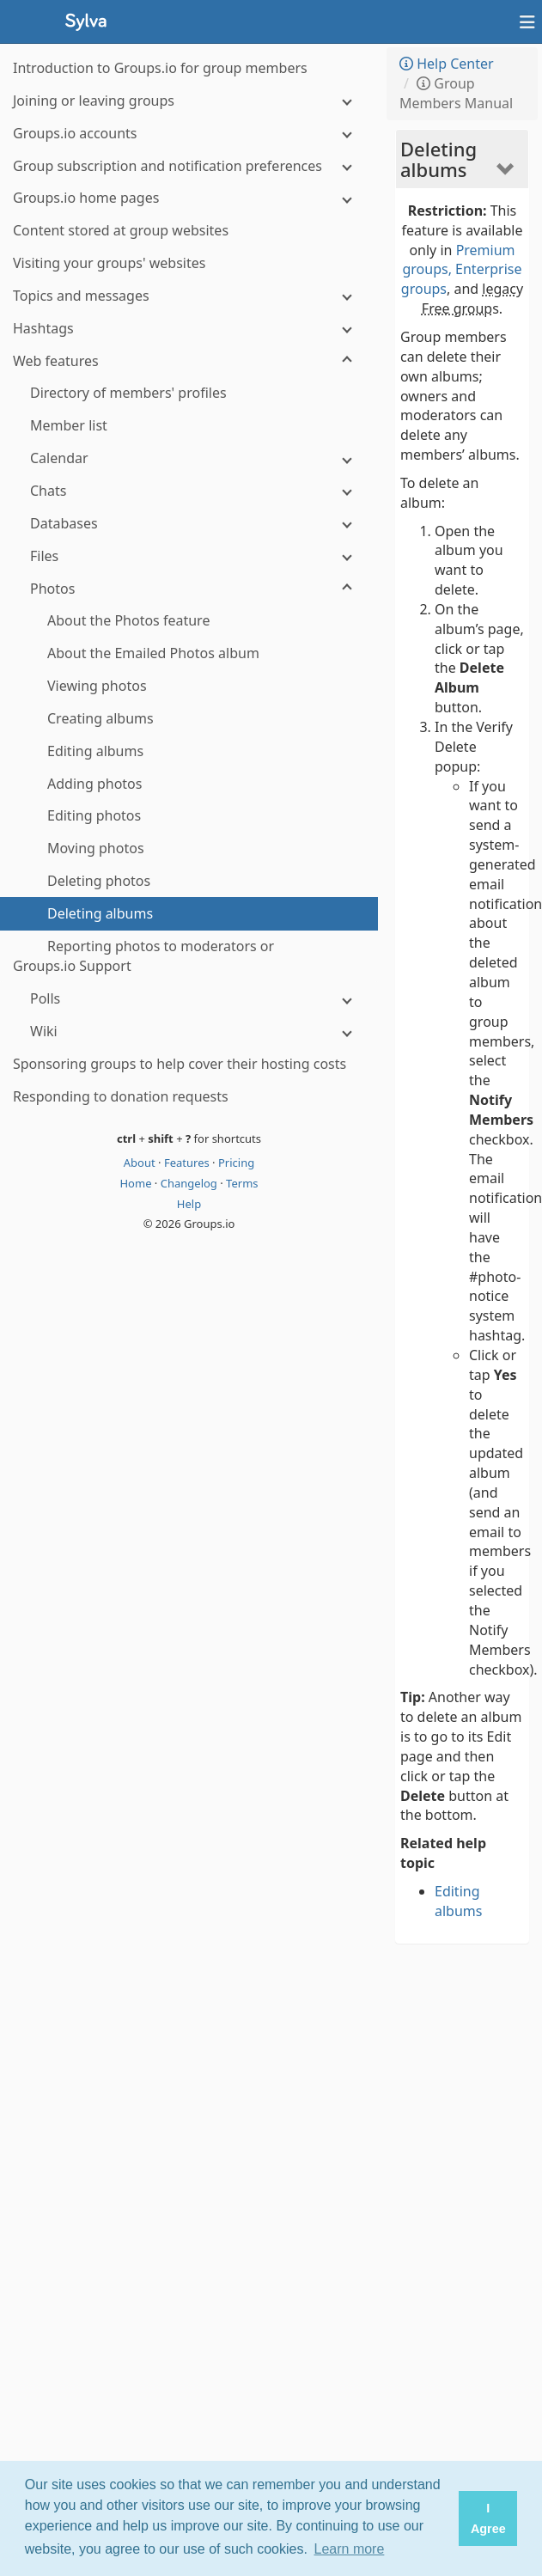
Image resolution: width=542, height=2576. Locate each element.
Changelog (191, 1183)
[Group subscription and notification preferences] (189, 166)
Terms (242, 1183)
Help (189, 1204)
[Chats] (189, 491)
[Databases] (189, 523)
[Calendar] (189, 458)
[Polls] (189, 999)
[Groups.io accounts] (189, 133)
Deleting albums (438, 159)
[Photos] (189, 589)
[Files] (189, 556)
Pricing (236, 1162)
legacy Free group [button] (472, 298)
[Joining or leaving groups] (189, 101)
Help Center (446, 63)
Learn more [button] (349, 2549)
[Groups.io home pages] (189, 198)
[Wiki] (189, 1031)
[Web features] (189, 361)
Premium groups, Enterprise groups (461, 270)
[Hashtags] (189, 328)
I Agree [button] (488, 2518)
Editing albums (458, 1901)
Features (188, 1162)
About (141, 1162)
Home (136, 1183)
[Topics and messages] (189, 296)
